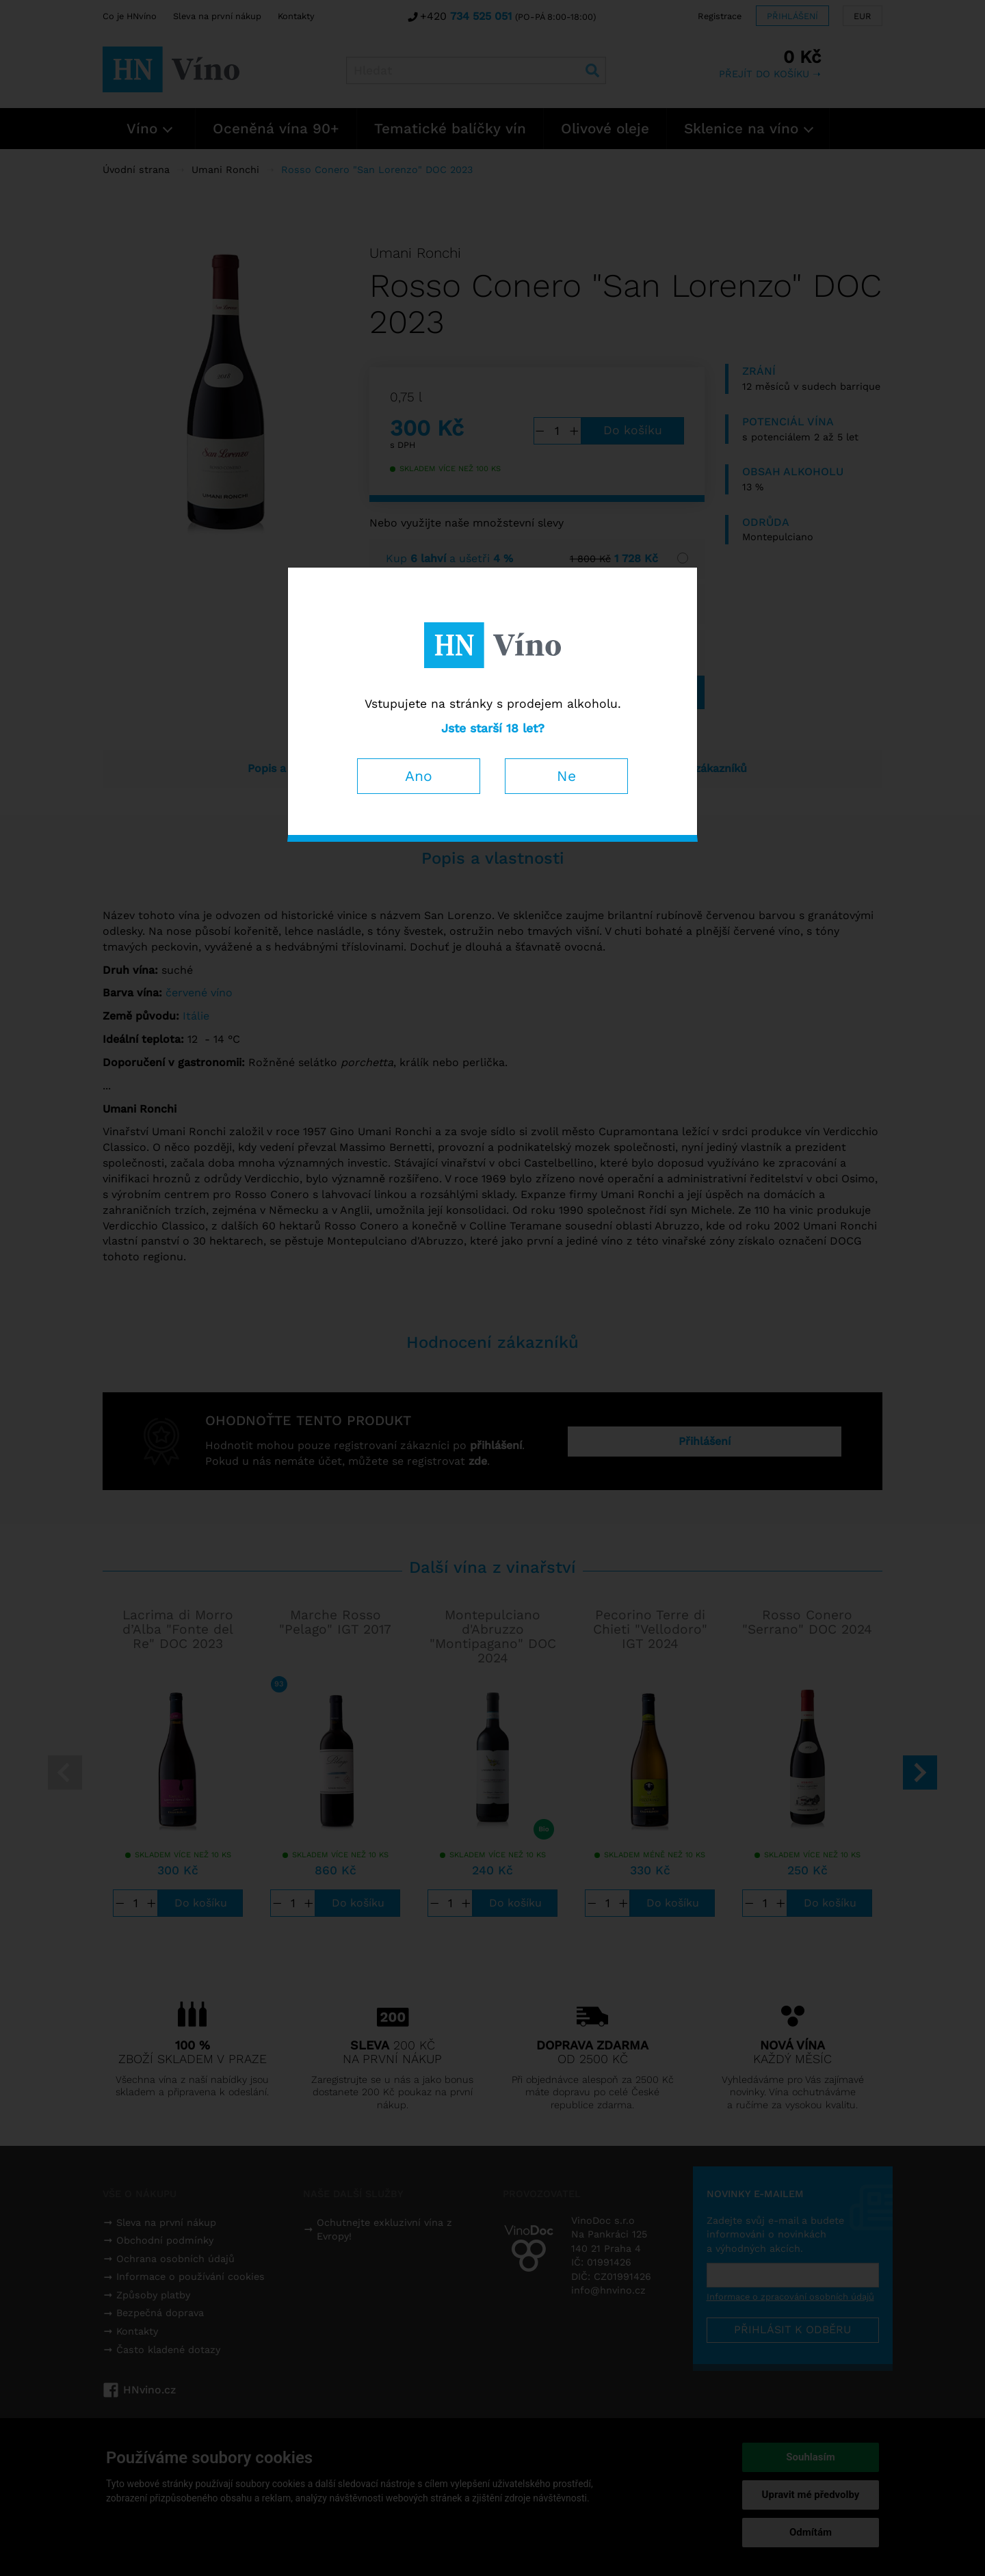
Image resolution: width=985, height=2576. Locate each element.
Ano (418, 775)
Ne (566, 775)
